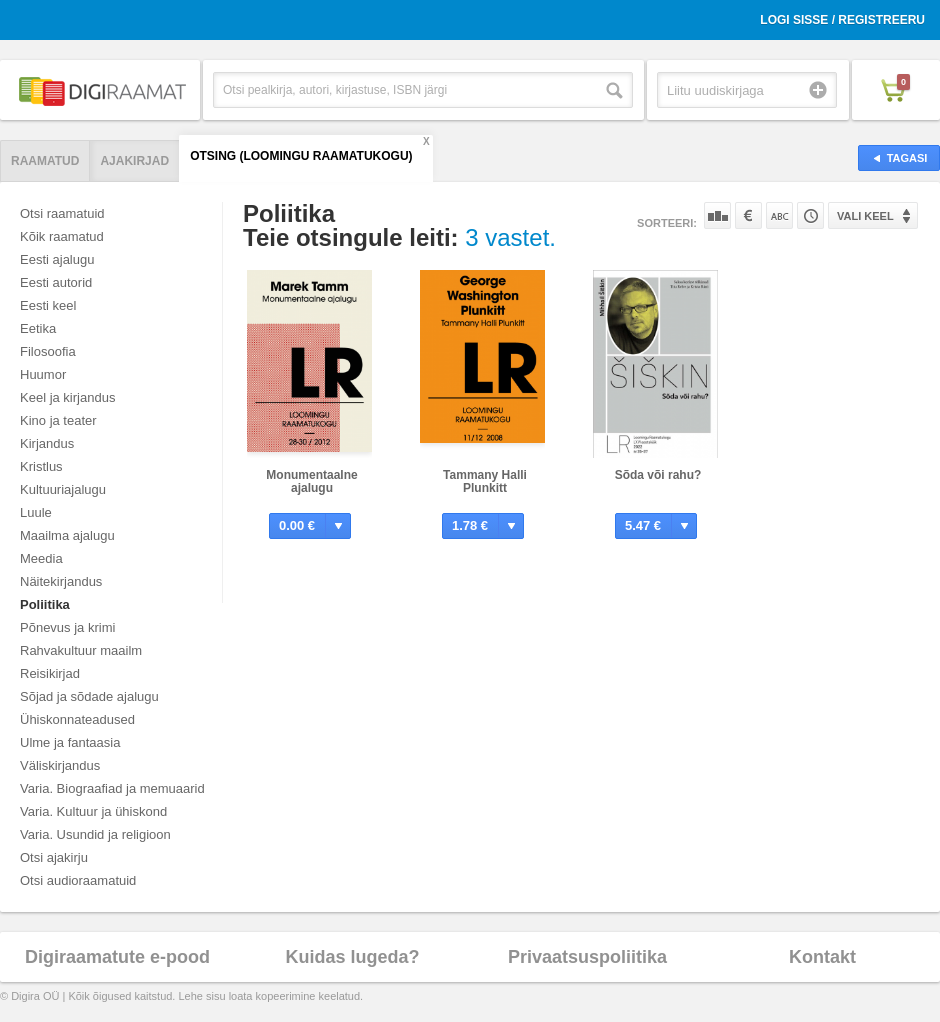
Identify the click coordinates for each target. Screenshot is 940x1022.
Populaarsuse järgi (717, 215)
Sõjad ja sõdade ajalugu (89, 696)
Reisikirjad (50, 673)
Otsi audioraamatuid (78, 880)
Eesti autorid (56, 282)
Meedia (41, 558)
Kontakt (822, 957)
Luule (36, 512)
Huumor (43, 374)
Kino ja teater (58, 420)
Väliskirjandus (60, 765)
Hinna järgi (748, 215)
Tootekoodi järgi (810, 215)
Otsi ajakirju (54, 857)
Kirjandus (47, 443)
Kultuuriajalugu (63, 489)
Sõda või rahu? (658, 475)
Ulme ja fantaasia (70, 742)
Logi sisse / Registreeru (842, 20)
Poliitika (45, 604)
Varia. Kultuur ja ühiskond (93, 811)
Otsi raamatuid (62, 213)
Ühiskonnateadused (77, 719)
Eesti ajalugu (57, 259)
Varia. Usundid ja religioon (95, 834)
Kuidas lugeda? (352, 957)
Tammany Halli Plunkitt (485, 481)
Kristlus (41, 466)
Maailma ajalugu (67, 535)
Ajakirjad (134, 161)
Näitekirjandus (61, 581)
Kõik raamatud (62, 236)
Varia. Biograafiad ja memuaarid (112, 788)
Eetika (38, 328)
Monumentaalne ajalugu (311, 481)
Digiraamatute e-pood (117, 957)
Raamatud (45, 161)
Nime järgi (779, 215)
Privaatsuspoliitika (587, 957)
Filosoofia (48, 351)
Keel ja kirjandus (67, 397)
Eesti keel (48, 305)
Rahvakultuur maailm (81, 650)
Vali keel (865, 216)
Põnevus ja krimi (67, 627)
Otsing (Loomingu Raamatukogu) (301, 156)
